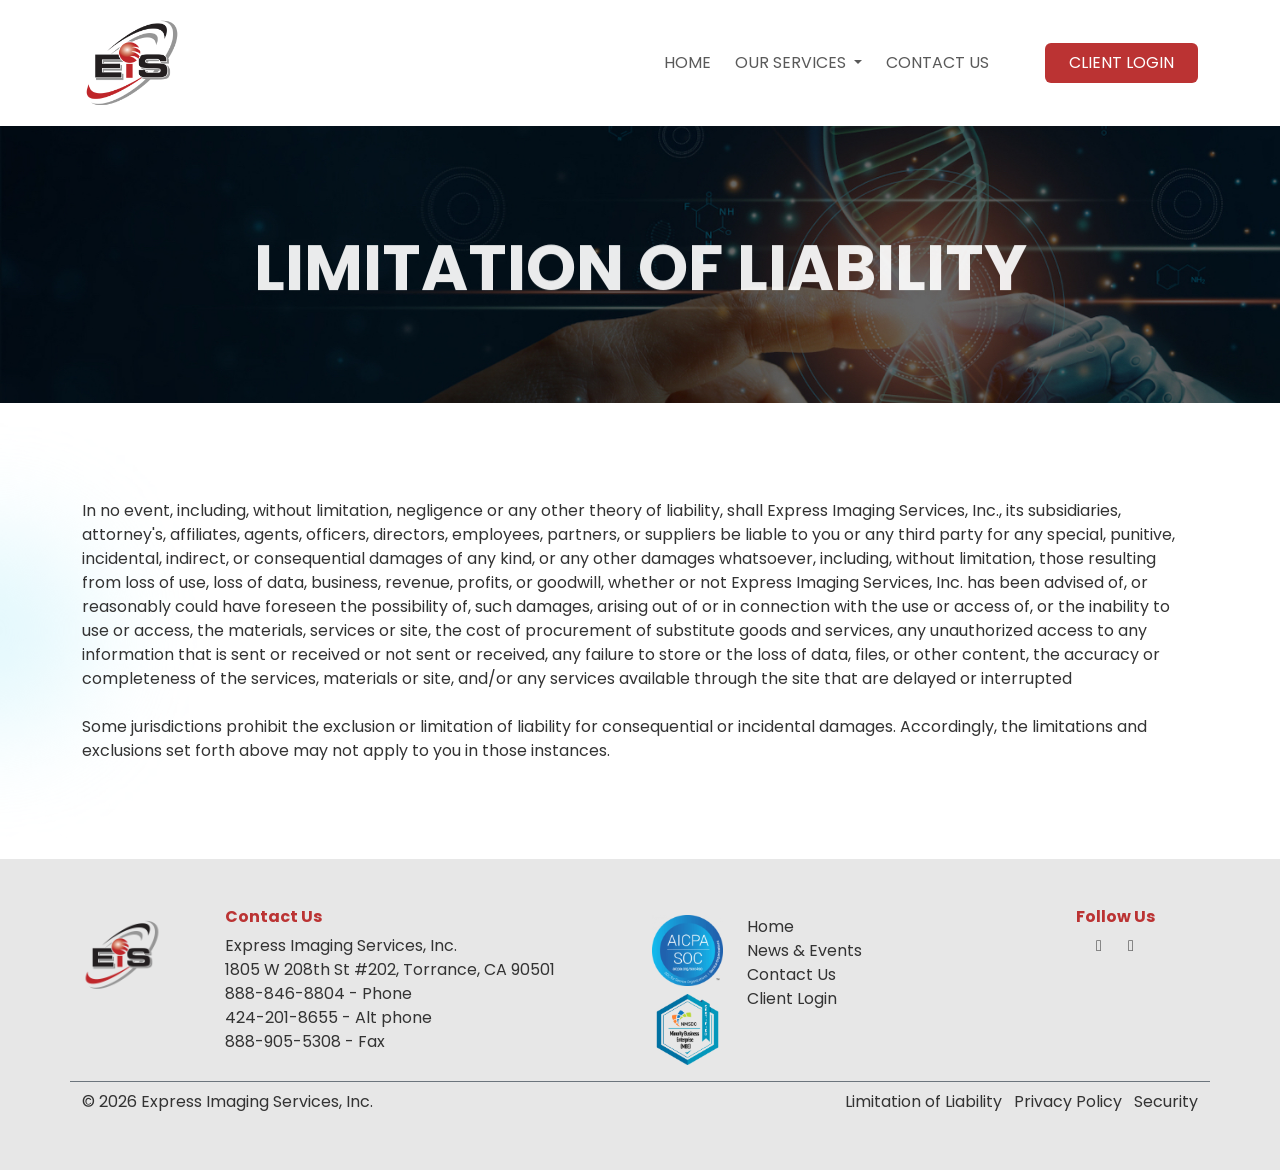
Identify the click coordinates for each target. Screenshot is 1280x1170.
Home (770, 926)
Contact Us (791, 974)
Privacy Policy (1068, 1101)
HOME (687, 62)
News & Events (804, 950)
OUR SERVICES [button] (792, 62)
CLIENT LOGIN (1121, 62)
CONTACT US (937, 62)
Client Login (792, 998)
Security (1166, 1101)
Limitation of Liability (923, 1101)
